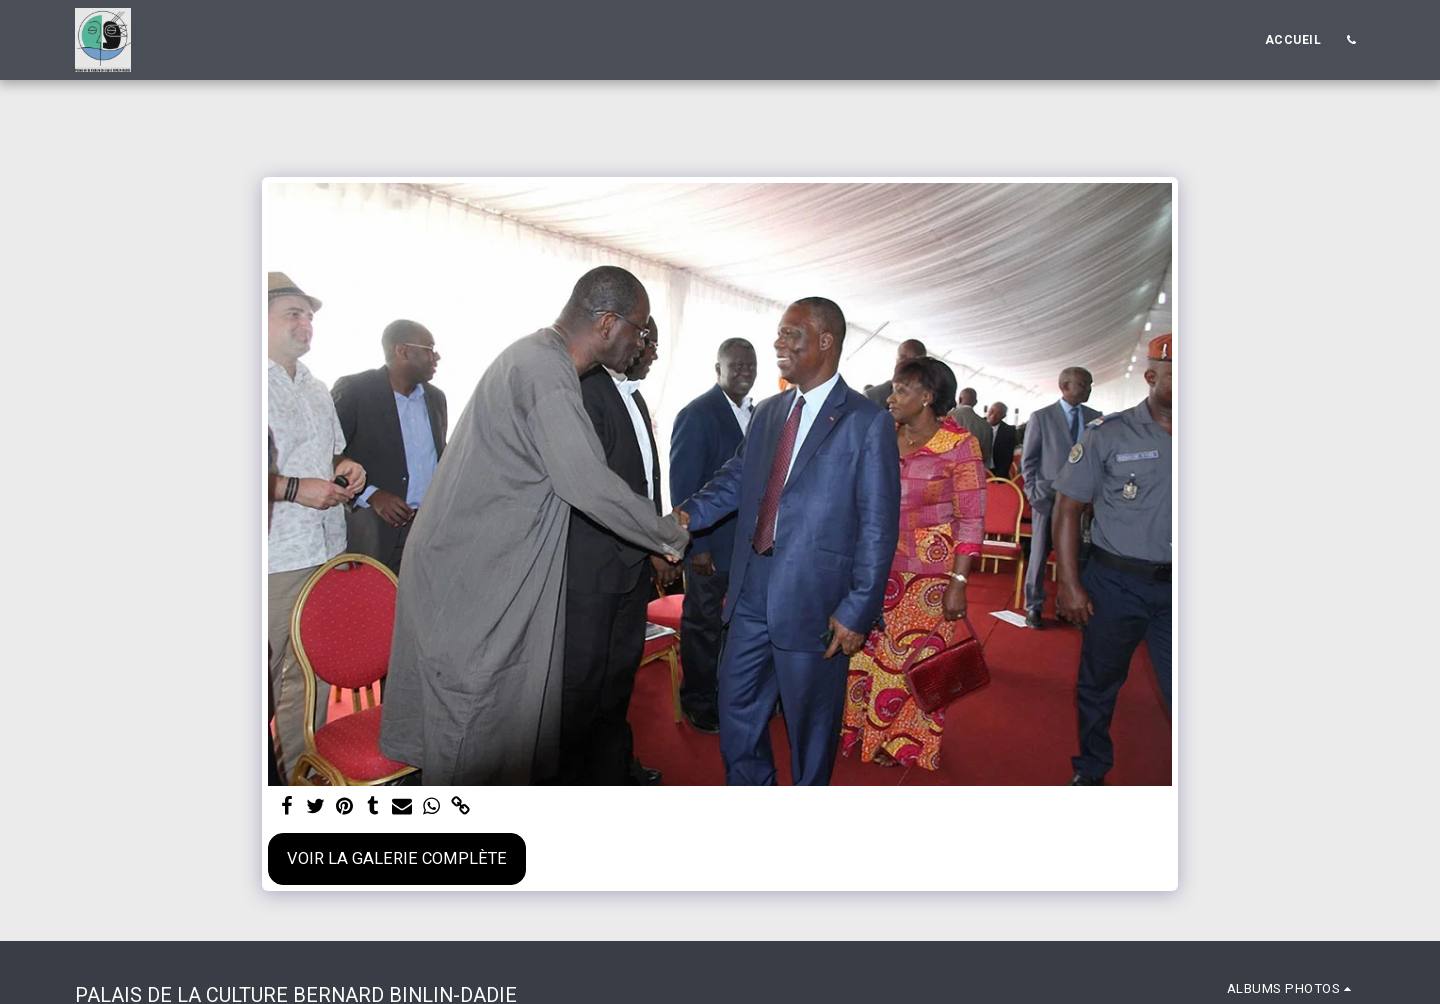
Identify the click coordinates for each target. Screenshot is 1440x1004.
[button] (1351, 40)
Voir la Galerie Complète (397, 858)
